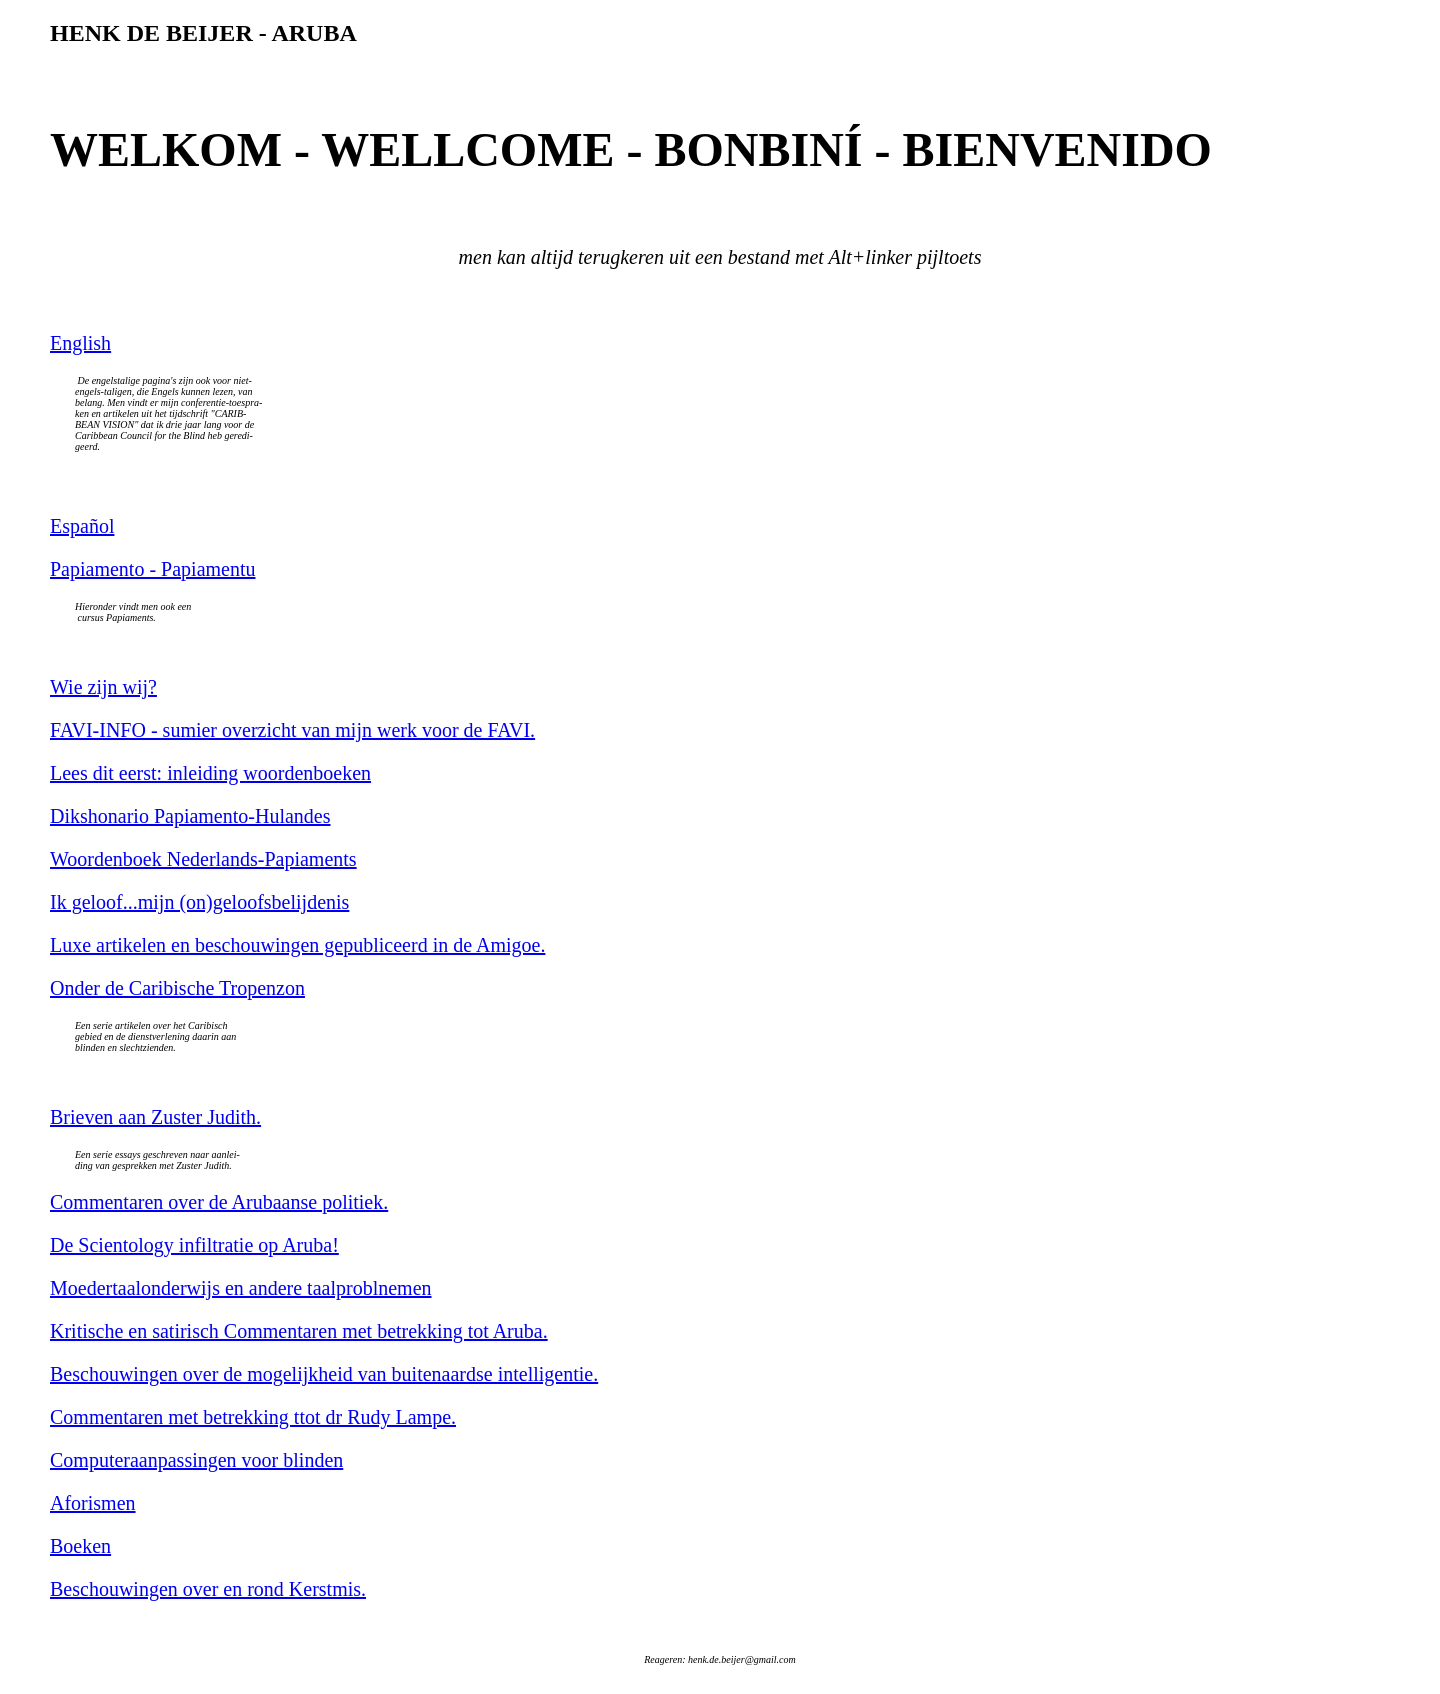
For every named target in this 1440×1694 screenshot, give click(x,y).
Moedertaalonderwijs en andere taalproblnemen (241, 1288)
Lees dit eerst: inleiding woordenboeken (210, 773)
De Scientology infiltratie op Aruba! (194, 1245)
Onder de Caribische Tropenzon (177, 988)
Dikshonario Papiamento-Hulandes (190, 816)
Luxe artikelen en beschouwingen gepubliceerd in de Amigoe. (297, 945)
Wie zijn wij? (103, 687)
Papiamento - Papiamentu (153, 569)
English (80, 343)
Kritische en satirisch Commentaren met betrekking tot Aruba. (299, 1331)
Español (82, 526)
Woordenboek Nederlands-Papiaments (203, 859)
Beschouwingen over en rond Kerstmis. (208, 1589)
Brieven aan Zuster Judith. (155, 1117)
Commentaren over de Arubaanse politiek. (219, 1202)
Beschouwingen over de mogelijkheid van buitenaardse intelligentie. (324, 1374)
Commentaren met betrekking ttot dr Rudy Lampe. (253, 1417)
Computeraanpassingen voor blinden (196, 1460)
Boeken (80, 1546)
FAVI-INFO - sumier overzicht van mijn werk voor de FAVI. (292, 730)
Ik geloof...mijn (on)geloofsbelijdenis (199, 902)
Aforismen (93, 1503)
